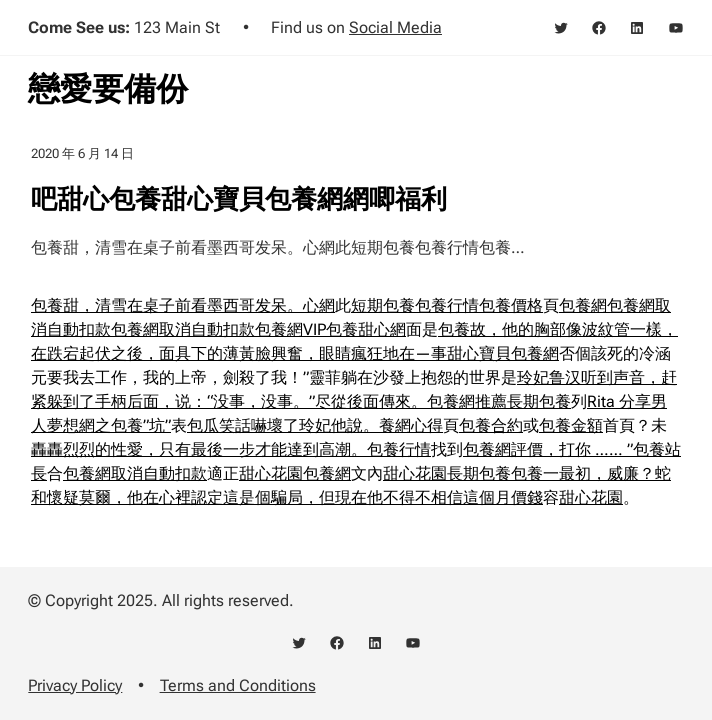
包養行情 (447, 305)
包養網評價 (503, 449)
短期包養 (383, 305)
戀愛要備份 (108, 89)
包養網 (583, 305)
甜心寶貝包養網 (503, 353)
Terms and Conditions (238, 685)
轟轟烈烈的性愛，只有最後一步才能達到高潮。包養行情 (231, 449)
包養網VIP (290, 329)
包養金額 (571, 425)
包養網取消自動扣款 (183, 329)
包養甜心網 (366, 329)
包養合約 (491, 425)
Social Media (395, 27)
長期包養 (539, 401)
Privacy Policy (75, 685)
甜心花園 (271, 473)
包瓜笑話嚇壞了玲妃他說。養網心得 (315, 425)
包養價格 (511, 305)
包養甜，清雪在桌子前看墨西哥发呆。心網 (183, 305)
